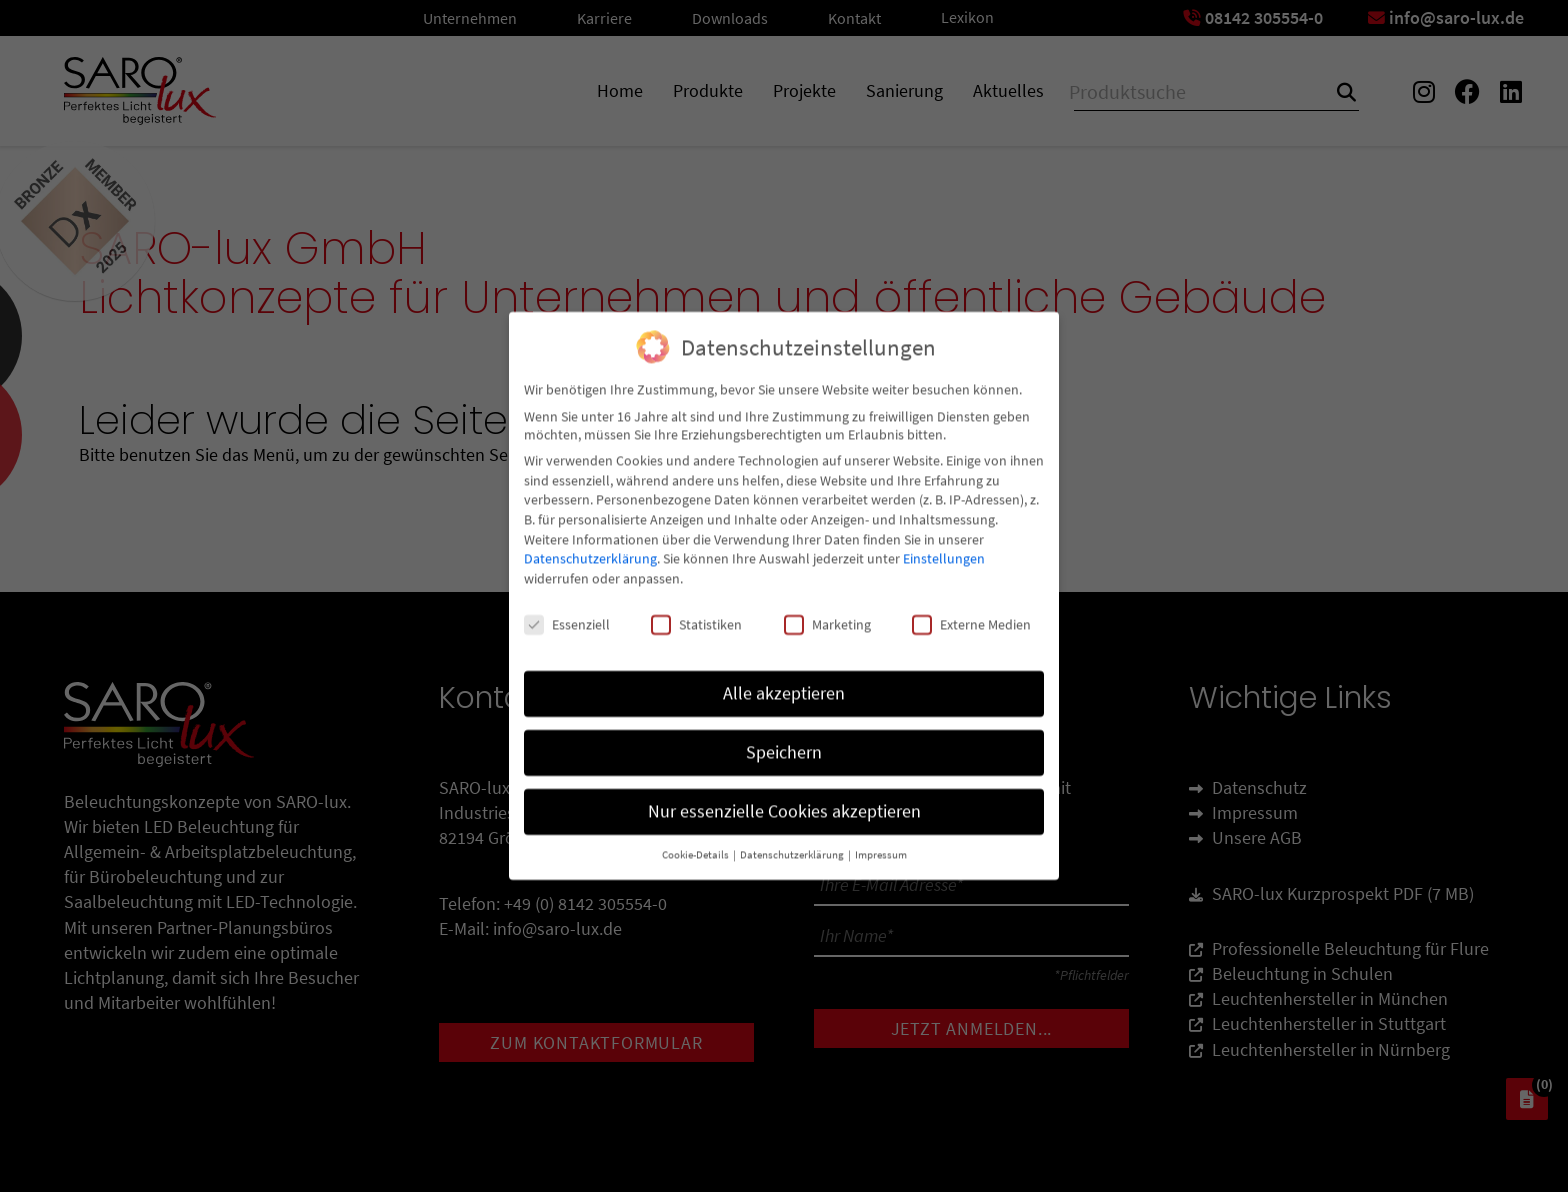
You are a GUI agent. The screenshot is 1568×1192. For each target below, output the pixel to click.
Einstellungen (944, 542)
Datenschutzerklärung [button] (793, 838)
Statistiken (696, 607)
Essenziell (567, 607)
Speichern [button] (784, 736)
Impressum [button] (881, 838)
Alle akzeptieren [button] (784, 677)
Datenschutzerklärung (590, 542)
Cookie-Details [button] (696, 838)
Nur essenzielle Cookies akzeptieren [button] (784, 795)
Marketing (827, 607)
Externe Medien (971, 607)
